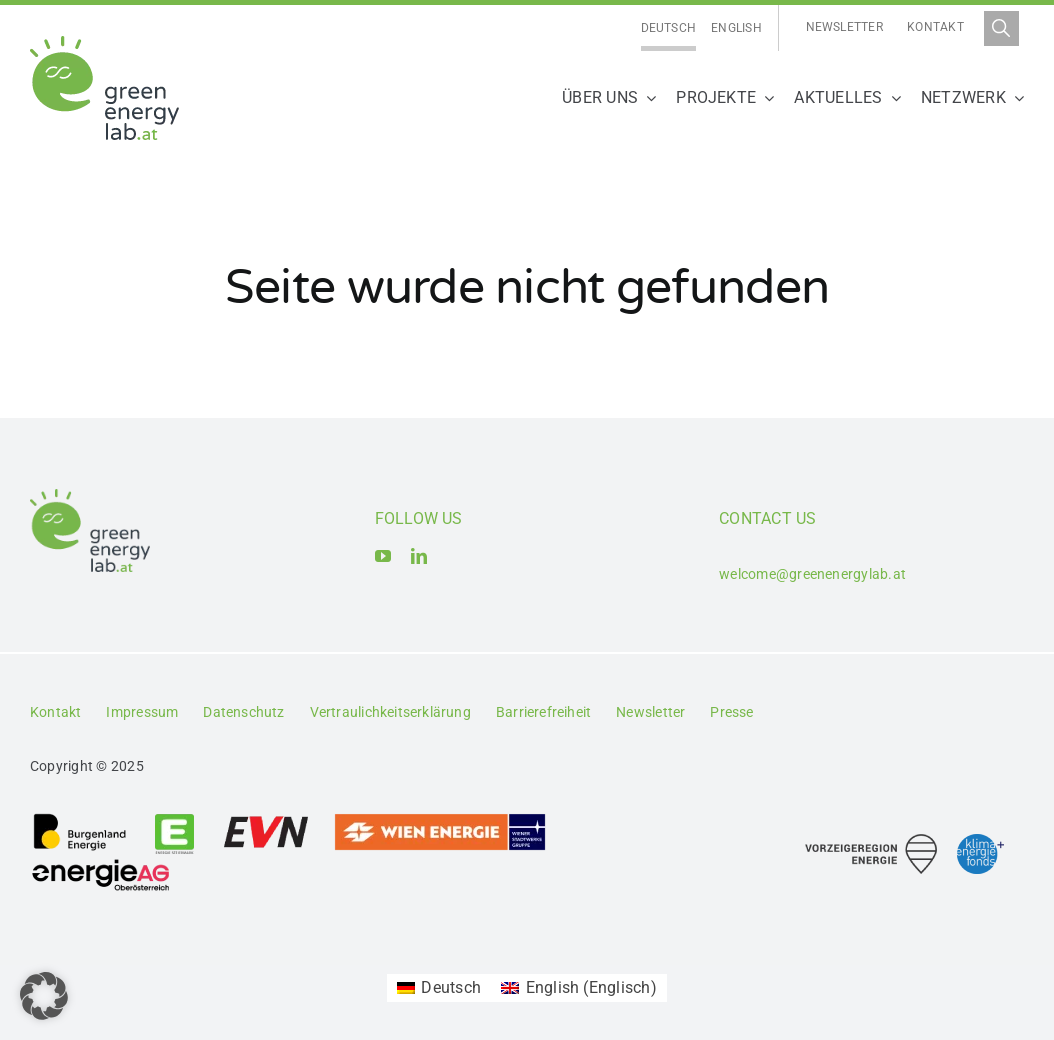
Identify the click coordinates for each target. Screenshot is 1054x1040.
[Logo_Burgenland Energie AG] (80, 819)
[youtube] (383, 556)
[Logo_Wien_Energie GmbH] (440, 819)
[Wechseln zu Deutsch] (669, 28)
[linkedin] (419, 556)
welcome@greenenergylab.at (812, 574)
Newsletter (844, 27)
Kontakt (935, 27)
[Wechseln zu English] (736, 28)
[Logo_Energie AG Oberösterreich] (101, 862)
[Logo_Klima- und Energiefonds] (980, 841)
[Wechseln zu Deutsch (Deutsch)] (439, 988)
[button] (44, 996)
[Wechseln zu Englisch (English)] (579, 988)
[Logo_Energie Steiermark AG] (174, 819)
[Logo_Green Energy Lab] (104, 43)
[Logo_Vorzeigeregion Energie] (871, 841)
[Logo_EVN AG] (266, 819)
